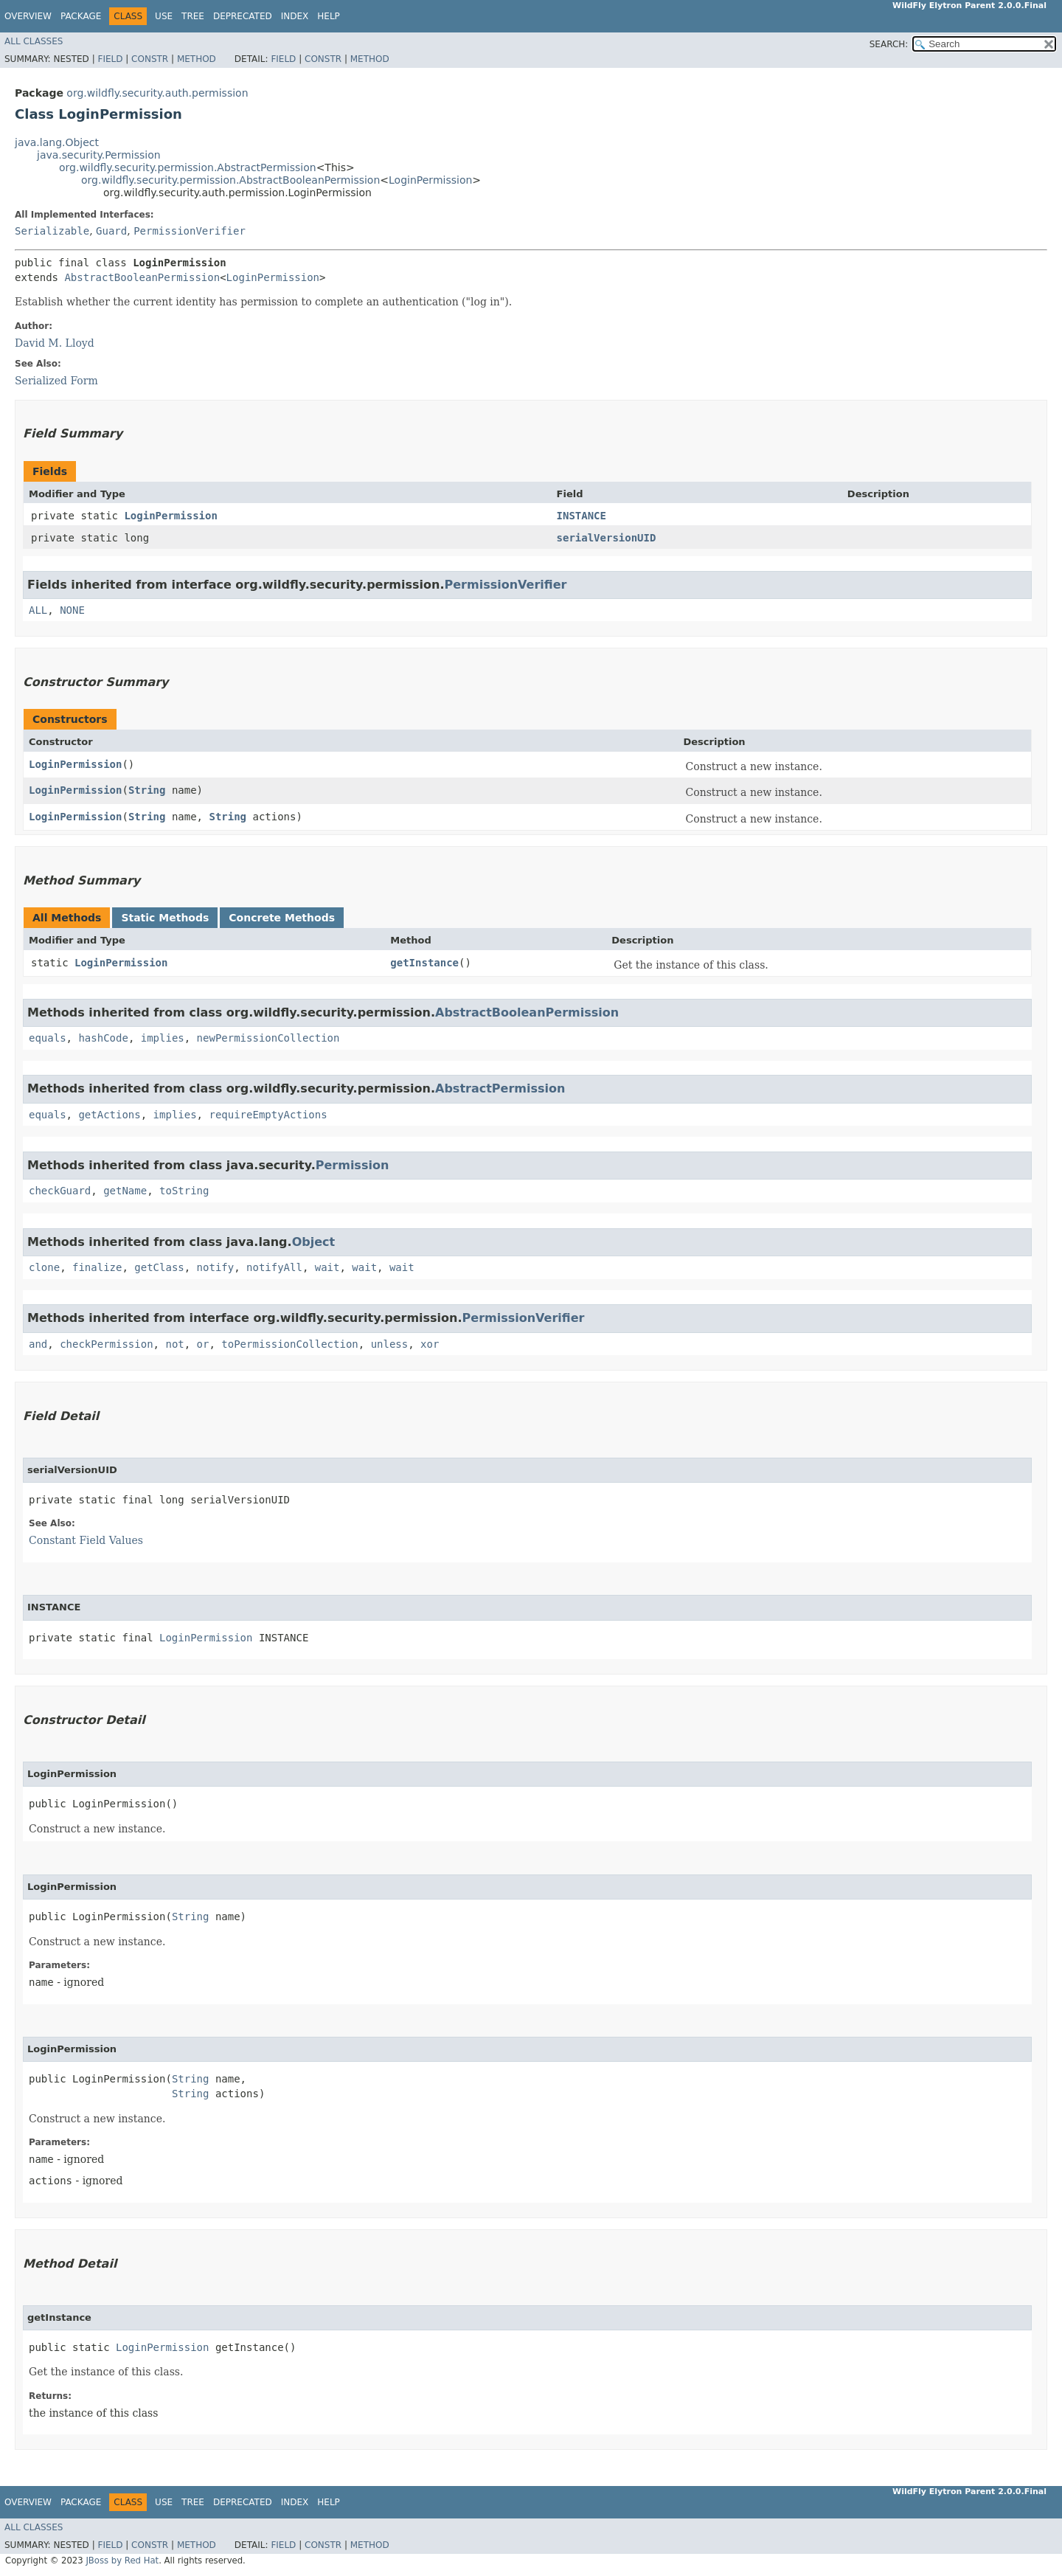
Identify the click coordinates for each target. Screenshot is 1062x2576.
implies (162, 1038)
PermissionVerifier (189, 231)
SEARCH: (889, 44)
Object (314, 1242)
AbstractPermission (500, 1088)
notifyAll (274, 1267)
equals (47, 1038)
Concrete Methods (282, 918)
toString (184, 1191)
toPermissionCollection (289, 1344)
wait (327, 1267)
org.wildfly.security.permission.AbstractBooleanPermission (230, 180)
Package (80, 16)
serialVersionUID (606, 538)
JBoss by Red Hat (122, 2560)
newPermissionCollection (268, 1038)
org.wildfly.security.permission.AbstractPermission (187, 167)
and (38, 1344)
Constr (149, 59)
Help (328, 16)
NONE (72, 610)
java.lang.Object (57, 142)
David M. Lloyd (54, 343)
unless (390, 1344)
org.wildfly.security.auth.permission (157, 93)
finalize (97, 1267)
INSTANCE (581, 516)
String (147, 790)
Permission (352, 1165)
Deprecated (242, 16)
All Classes (33, 41)
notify (216, 1267)
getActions (109, 1115)
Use (164, 16)
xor (429, 1344)
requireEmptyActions (268, 1115)
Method (196, 59)
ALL (38, 610)
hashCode (103, 1038)
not (174, 1344)
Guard (111, 231)
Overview (28, 16)
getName (125, 1191)
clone (44, 1267)
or (203, 1344)
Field (109, 59)
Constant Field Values (86, 1540)
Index (295, 16)
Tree (192, 16)
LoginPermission (430, 180)
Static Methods (165, 918)
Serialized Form (56, 381)
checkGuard (60, 1191)
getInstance (424, 963)
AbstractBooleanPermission (142, 277)
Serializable (52, 231)
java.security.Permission (99, 155)
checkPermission (106, 1344)
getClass (159, 1267)
